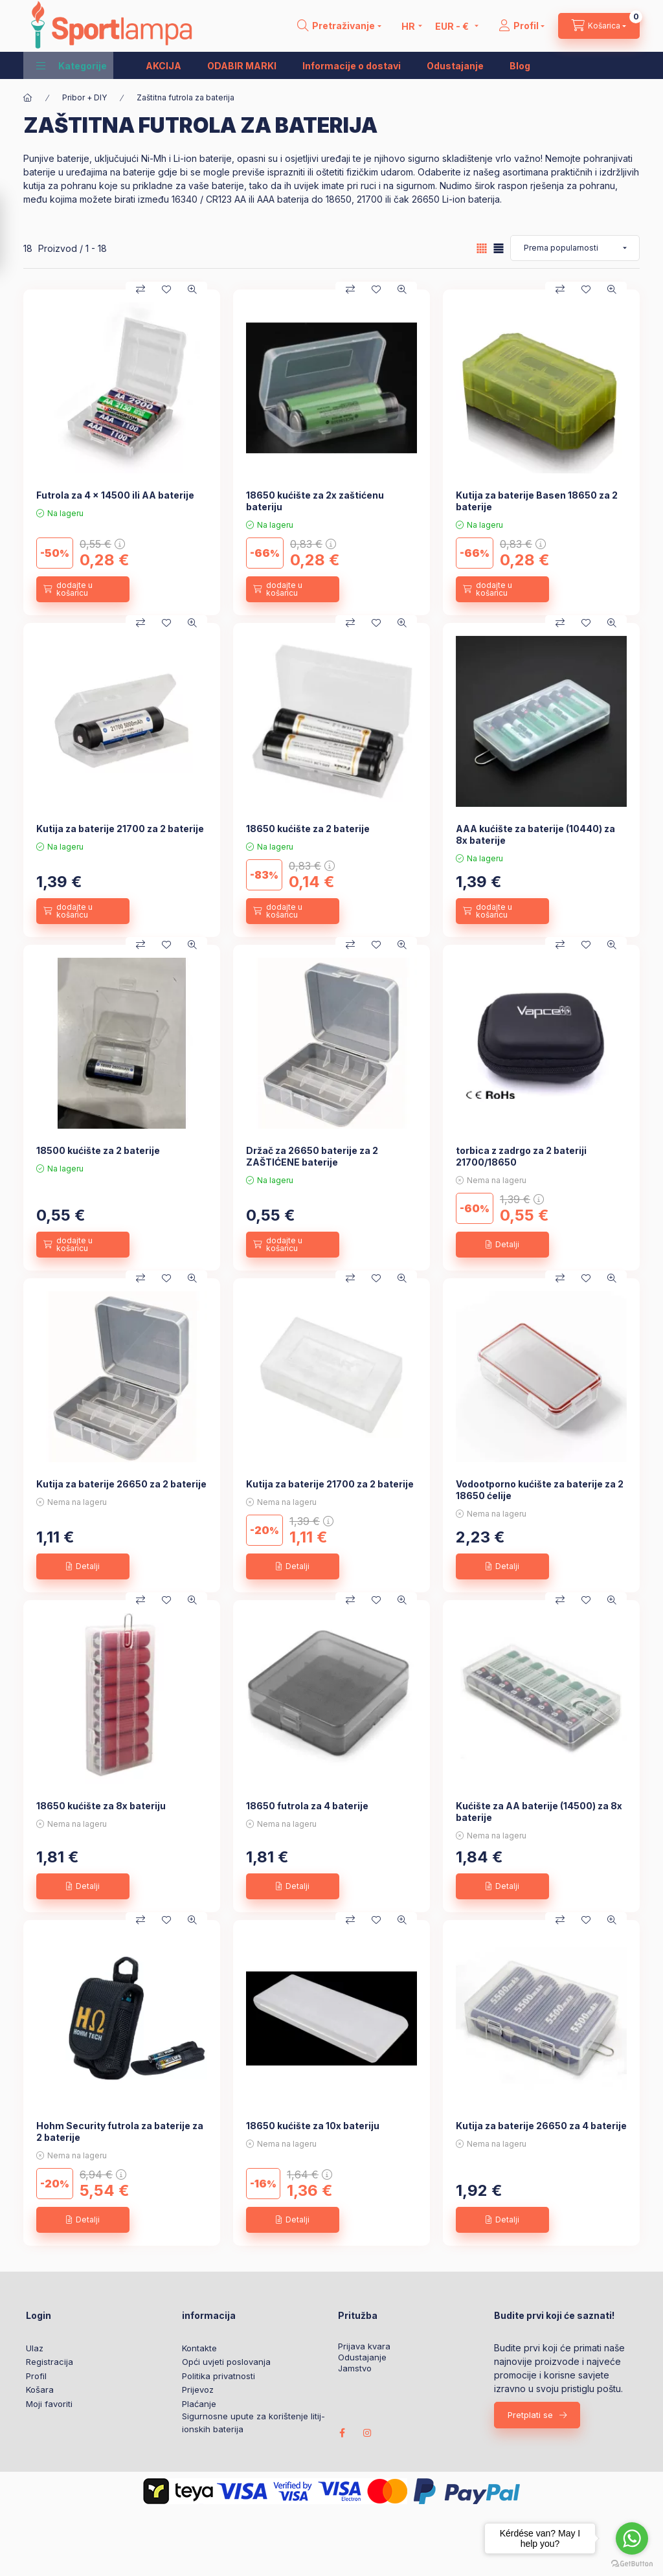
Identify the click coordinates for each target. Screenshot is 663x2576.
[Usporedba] (140, 289)
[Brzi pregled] (192, 289)
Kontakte (199, 2348)
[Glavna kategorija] (27, 98)
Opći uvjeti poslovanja (226, 2361)
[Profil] (522, 26)
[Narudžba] (575, 248)
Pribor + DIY (84, 97)
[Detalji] (502, 1245)
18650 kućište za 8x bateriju (101, 1805)
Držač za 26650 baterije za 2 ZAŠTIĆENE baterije (312, 1156)
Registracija (49, 2361)
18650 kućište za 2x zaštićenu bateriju (315, 501)
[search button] (339, 26)
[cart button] (599, 26)
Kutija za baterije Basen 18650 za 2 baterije (537, 501)
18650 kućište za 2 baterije (308, 828)
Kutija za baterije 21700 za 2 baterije (120, 828)
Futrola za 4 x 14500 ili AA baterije (115, 495)
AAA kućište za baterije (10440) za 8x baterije (535, 834)
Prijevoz (198, 2389)
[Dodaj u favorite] (166, 289)
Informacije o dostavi (351, 65)
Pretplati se (530, 2415)
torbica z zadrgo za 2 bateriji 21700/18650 (521, 1156)
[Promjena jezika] (408, 26)
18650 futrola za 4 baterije (307, 1805)
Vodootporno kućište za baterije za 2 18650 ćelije (540, 1489)
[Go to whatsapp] (632, 2538)
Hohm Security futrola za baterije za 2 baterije (119, 2131)
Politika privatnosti (218, 2376)
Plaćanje (199, 2404)
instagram (368, 2433)
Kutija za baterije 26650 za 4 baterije (541, 2125)
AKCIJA (163, 65)
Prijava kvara (364, 2346)
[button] (71, 65)
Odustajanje (455, 65)
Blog (520, 65)
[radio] (498, 248)
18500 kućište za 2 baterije (98, 1150)
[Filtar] (14, 232)
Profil (36, 2376)
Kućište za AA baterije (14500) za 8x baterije (539, 1811)
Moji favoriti (49, 2404)
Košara (40, 2389)
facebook (342, 2433)
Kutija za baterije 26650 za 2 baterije (121, 1483)
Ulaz (34, 2348)
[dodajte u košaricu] (82, 589)
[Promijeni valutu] (453, 26)
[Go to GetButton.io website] (632, 2563)
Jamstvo (355, 2368)
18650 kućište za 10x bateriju (312, 2125)
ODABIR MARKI (241, 65)
